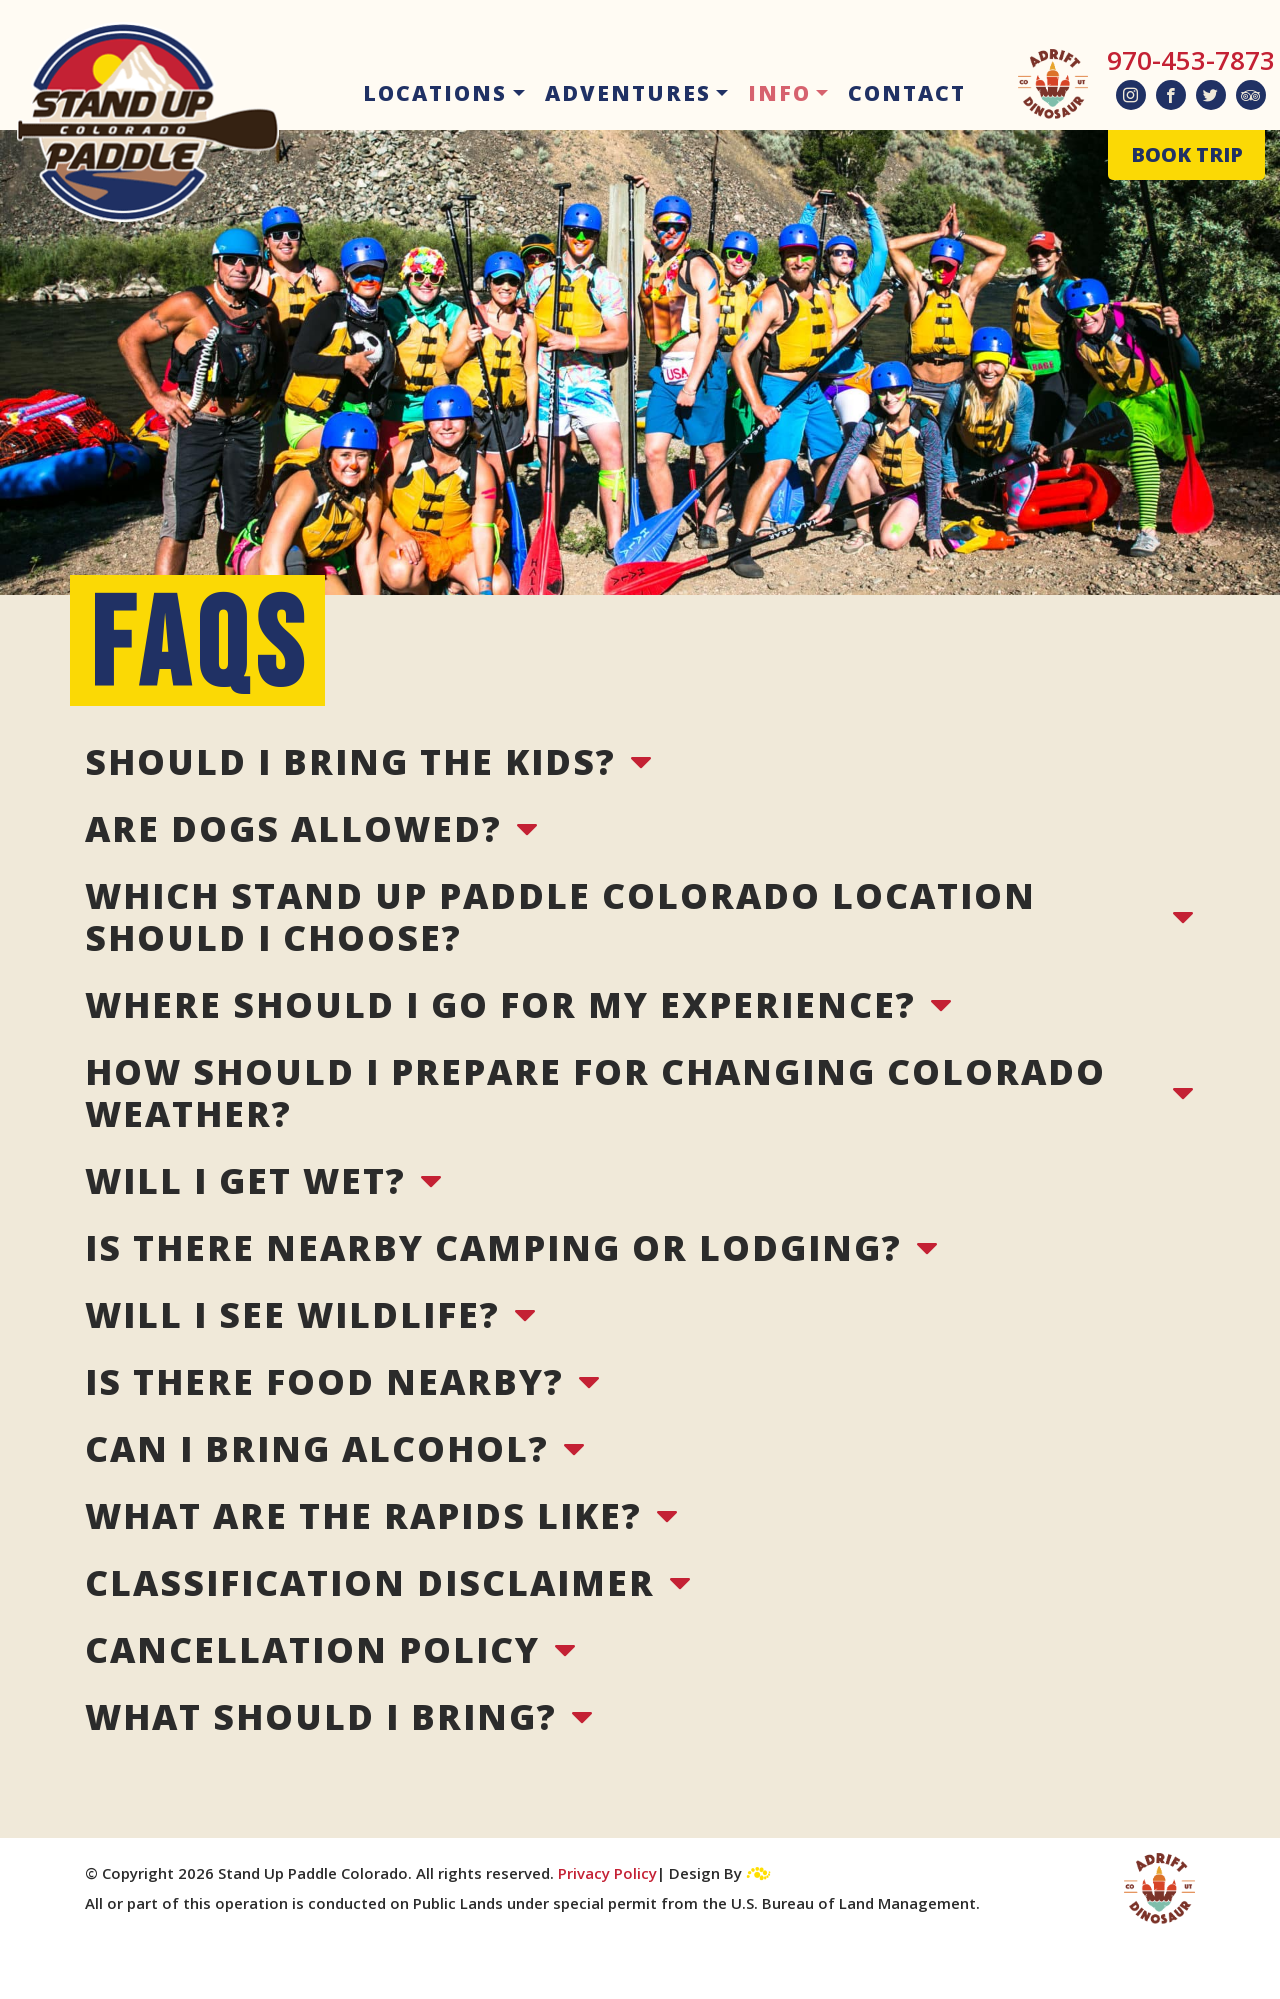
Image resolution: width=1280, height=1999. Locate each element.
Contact (907, 93)
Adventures (628, 93)
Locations (435, 93)
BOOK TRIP (1187, 154)
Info (779, 93)
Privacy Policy (607, 1873)
